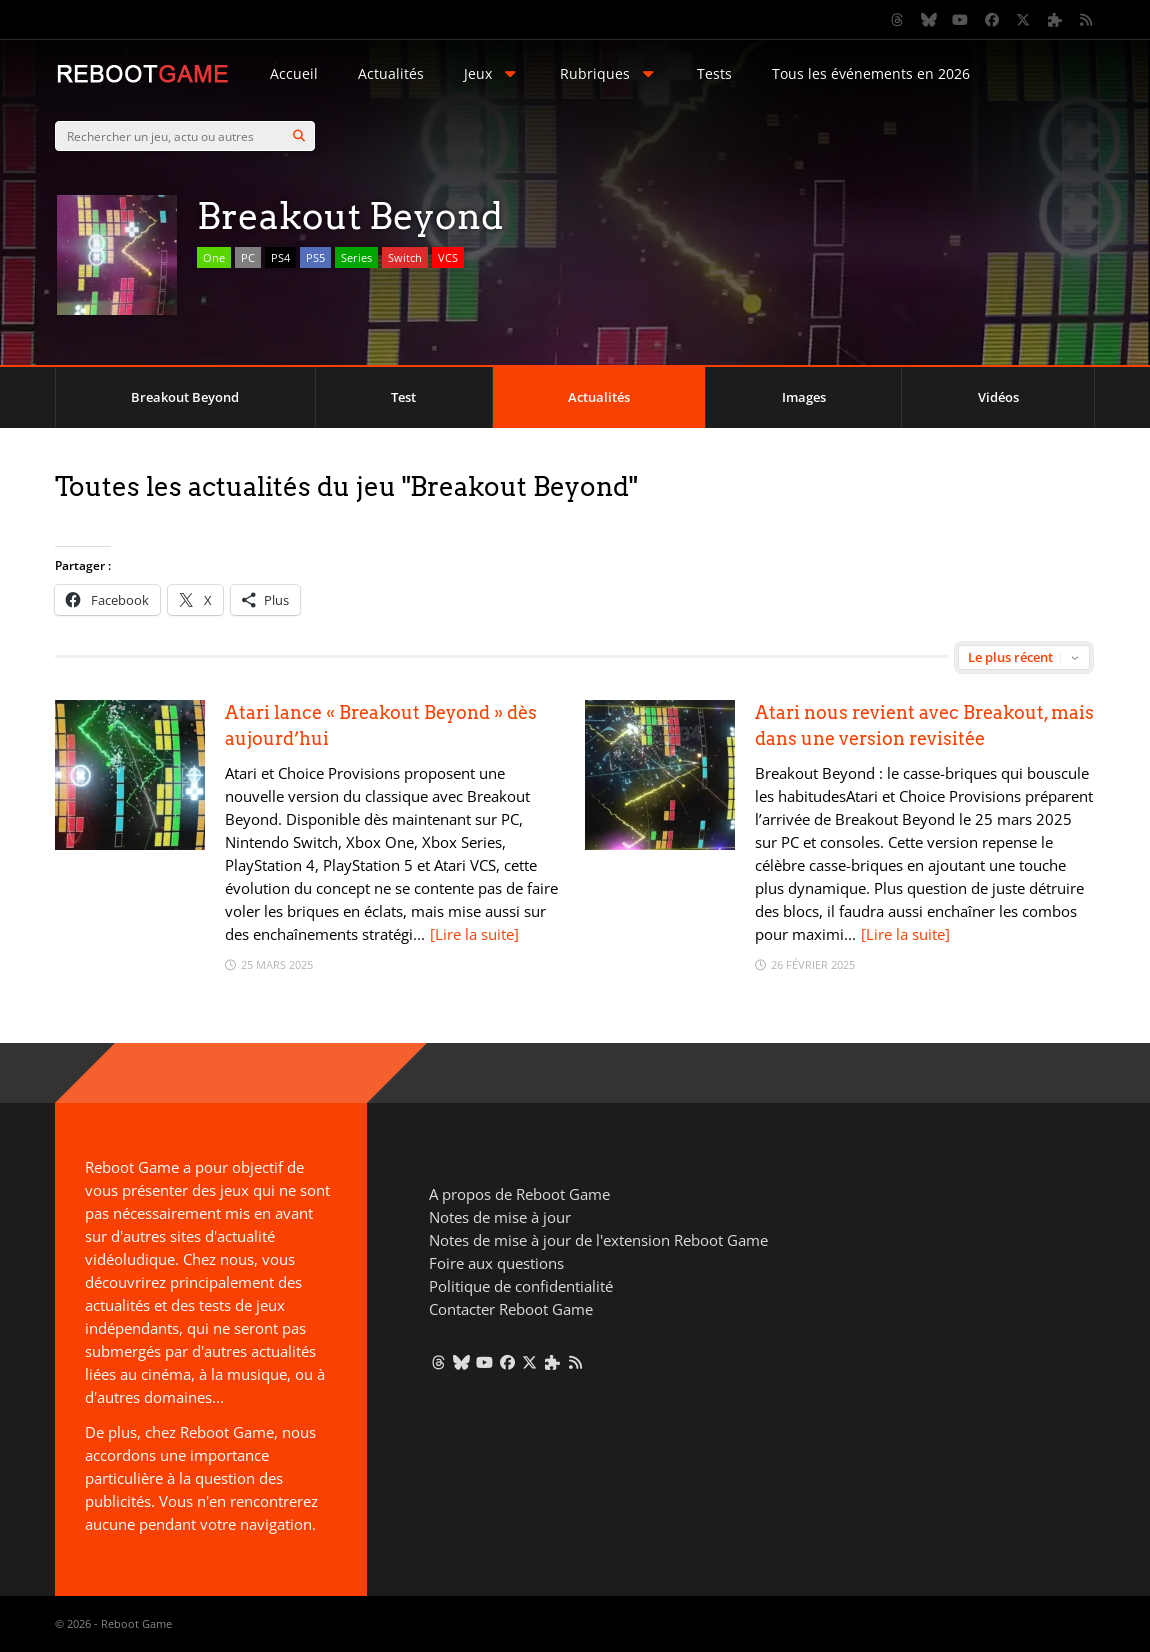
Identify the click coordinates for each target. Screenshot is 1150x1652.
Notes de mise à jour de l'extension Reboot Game (598, 1240)
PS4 (280, 257)
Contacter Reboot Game (511, 1309)
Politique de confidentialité (521, 1286)
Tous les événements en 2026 (871, 73)
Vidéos (998, 397)
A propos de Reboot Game (519, 1194)
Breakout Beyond (185, 397)
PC (248, 257)
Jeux (492, 73)
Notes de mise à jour (500, 1217)
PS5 (315, 257)
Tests (714, 73)
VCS (448, 257)
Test (403, 397)
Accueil (294, 73)
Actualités (391, 73)
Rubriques (609, 73)
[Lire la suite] (474, 934)
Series (356, 257)
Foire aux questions (496, 1263)
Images (804, 397)
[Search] (299, 136)
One (214, 257)
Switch (405, 257)
